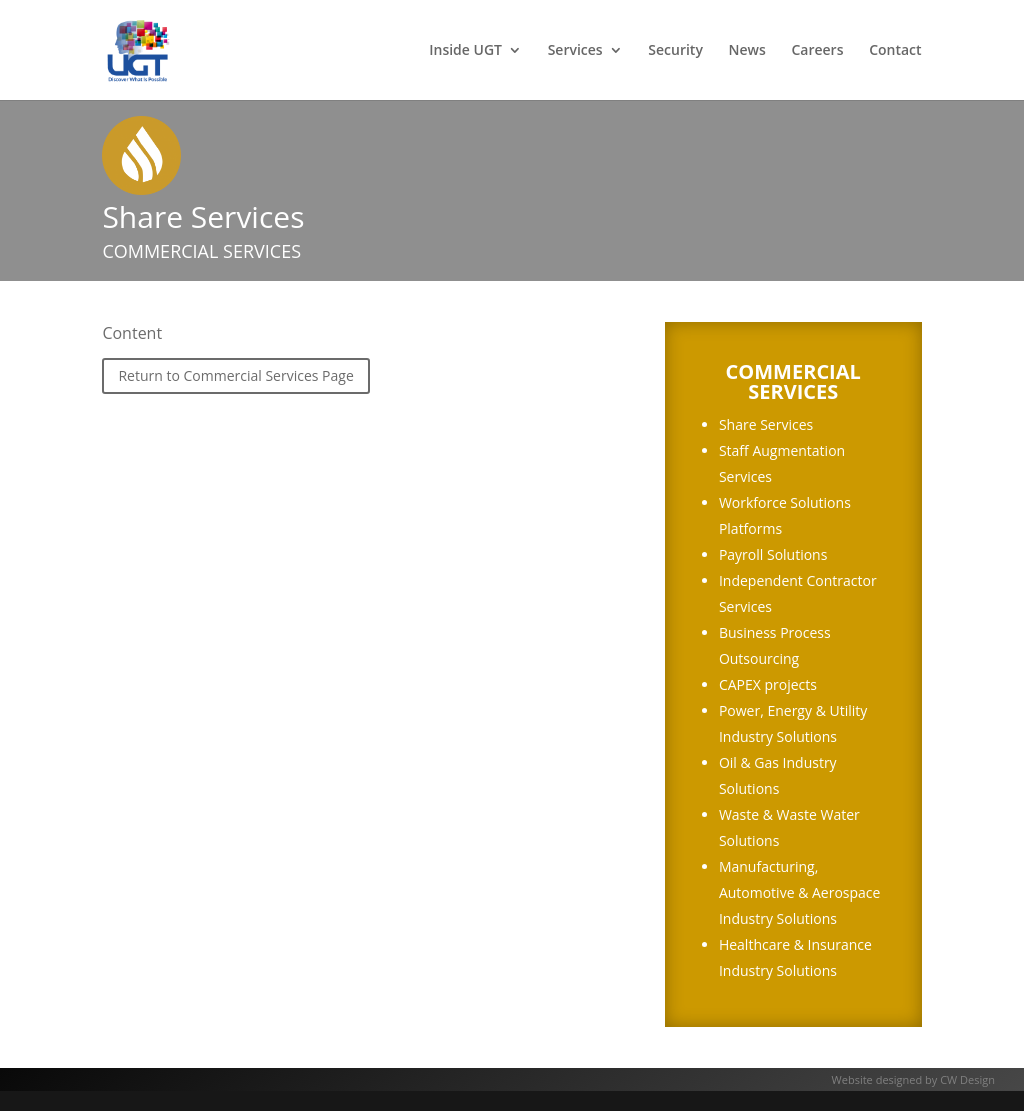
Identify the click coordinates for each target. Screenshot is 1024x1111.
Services (575, 51)
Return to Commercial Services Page (235, 375)
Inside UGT (465, 51)
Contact (895, 51)
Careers (817, 51)
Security (675, 51)
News (747, 51)
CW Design (967, 1079)
